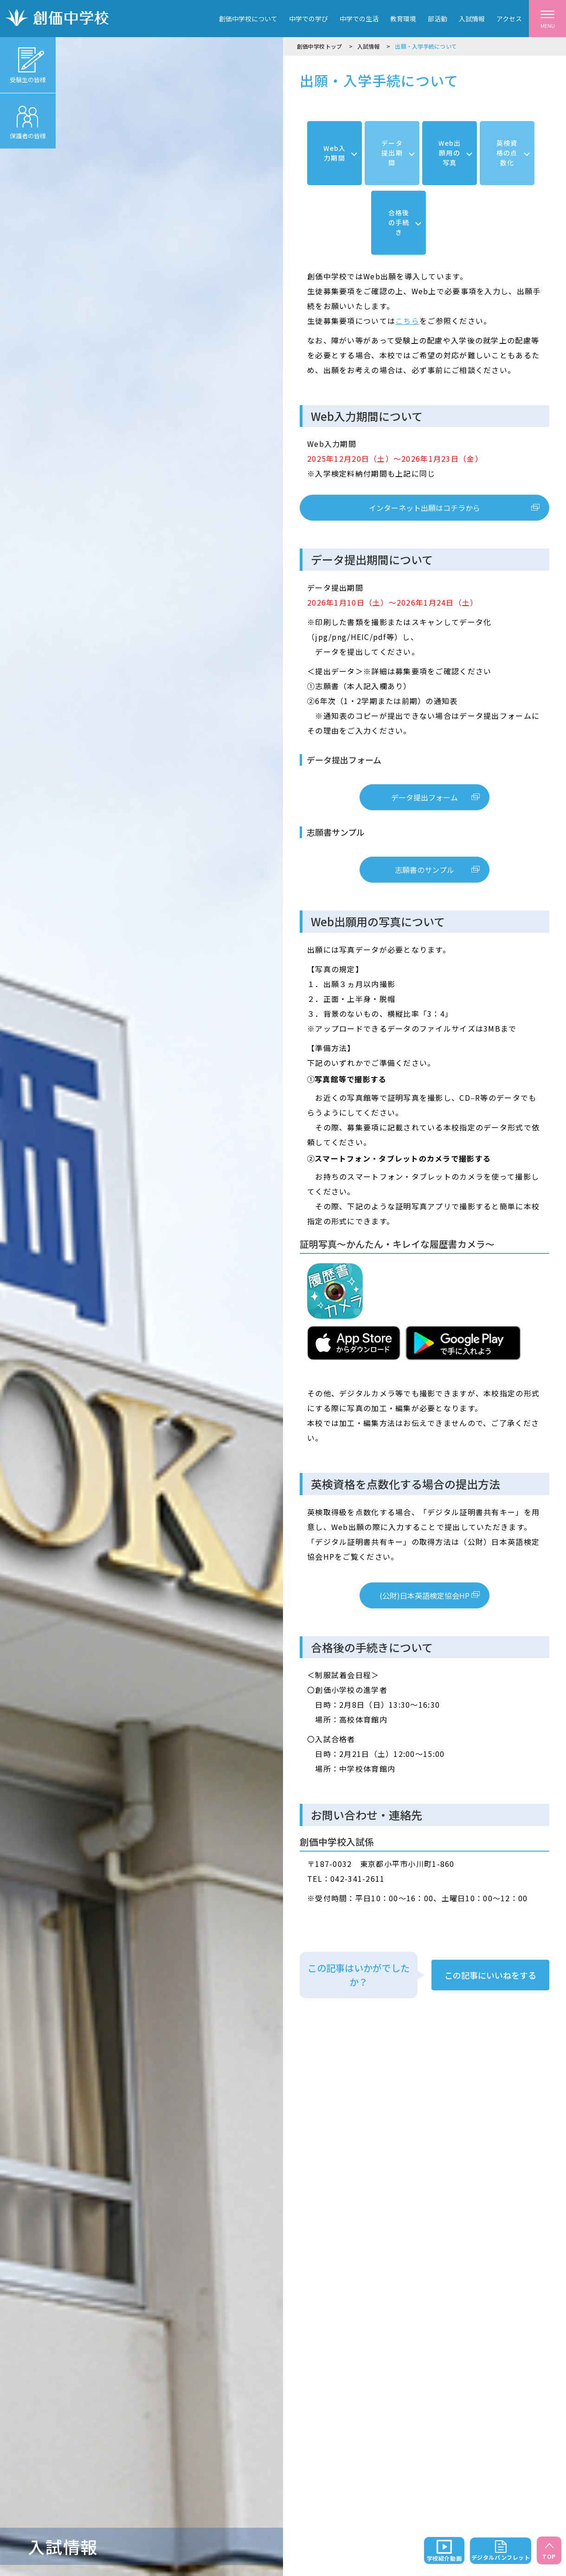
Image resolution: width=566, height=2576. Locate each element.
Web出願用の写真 (449, 152)
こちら (407, 320)
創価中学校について (248, 18)
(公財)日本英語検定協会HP (424, 1595)
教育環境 (403, 18)
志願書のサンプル (424, 869)
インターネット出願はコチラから (424, 507)
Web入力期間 (334, 152)
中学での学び (308, 18)
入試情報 (472, 18)
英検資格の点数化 (506, 152)
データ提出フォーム (424, 797)
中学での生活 (359, 18)
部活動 (437, 18)
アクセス (509, 18)
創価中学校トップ (319, 46)
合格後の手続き (398, 222)
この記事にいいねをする (490, 1975)
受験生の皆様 (28, 60)
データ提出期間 (391, 152)
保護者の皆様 (28, 116)
